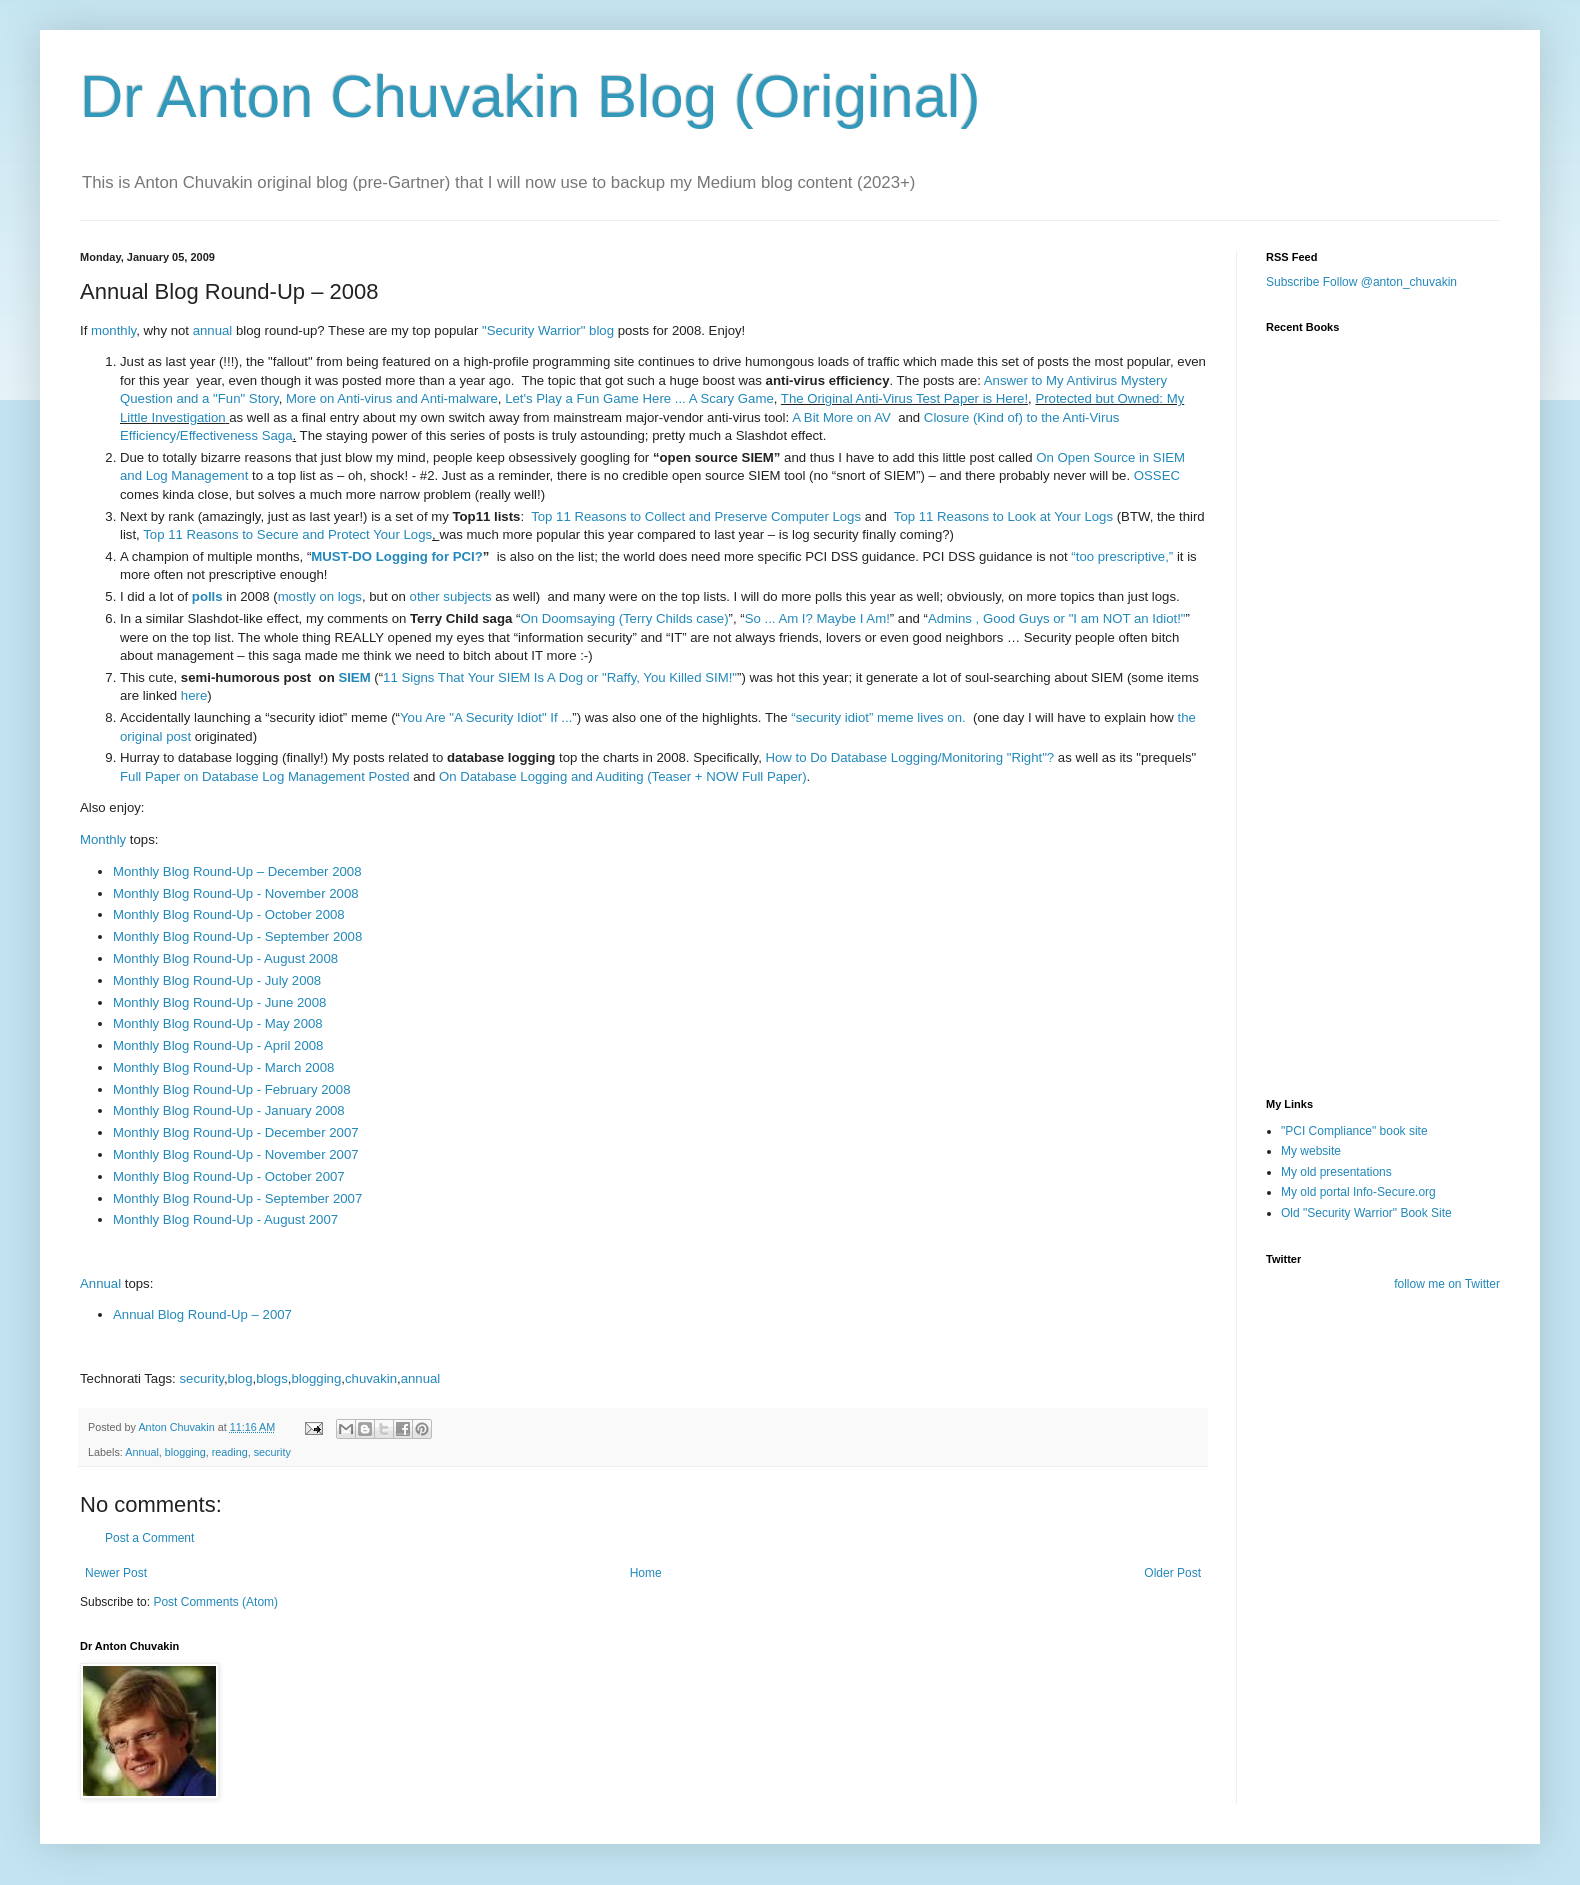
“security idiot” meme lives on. (878, 717)
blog (240, 1378)
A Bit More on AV (841, 417)
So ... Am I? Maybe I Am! (817, 618)
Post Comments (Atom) (215, 1602)
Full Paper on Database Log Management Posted (265, 776)
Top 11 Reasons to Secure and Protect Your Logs (287, 534)
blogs (272, 1378)
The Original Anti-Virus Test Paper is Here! (904, 398)
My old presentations (1336, 1172)
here (194, 695)
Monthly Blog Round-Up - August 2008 (225, 958)
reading (230, 1452)
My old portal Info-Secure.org (1358, 1192)
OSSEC (1157, 475)
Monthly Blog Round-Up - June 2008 (219, 1002)
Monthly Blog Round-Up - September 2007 (237, 1198)
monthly (113, 330)
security (201, 1378)
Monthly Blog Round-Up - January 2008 (229, 1110)
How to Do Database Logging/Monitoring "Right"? (910, 757)
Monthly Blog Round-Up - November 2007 (236, 1154)
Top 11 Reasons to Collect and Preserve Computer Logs (696, 516)
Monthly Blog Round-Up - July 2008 (217, 980)
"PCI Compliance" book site (1354, 1131)
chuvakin (371, 1378)
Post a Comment (149, 1538)
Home (646, 1573)
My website (1311, 1151)
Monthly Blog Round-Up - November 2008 (236, 893)
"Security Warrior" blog (548, 330)
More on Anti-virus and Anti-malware (392, 398)
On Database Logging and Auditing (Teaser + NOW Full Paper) (623, 776)
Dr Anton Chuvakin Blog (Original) (530, 96)
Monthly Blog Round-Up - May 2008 (218, 1023)
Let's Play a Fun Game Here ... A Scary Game (639, 398)
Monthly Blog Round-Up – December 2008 (237, 871)
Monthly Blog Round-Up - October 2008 (229, 914)
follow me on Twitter (1447, 1284)
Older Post (1172, 1573)
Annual (100, 1283)
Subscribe (1292, 282)
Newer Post (116, 1573)
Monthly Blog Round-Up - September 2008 (237, 936)
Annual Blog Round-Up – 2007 (202, 1314)
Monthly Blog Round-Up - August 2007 (225, 1219)
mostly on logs (320, 596)
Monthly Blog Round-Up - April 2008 (218, 1045)
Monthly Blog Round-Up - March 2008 (223, 1067)
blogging (316, 1378)
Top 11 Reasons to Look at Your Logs (1003, 516)
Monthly (103, 839)
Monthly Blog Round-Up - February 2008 (232, 1089)
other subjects (451, 596)
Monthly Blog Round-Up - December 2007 (236, 1132)
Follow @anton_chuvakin (1390, 282)
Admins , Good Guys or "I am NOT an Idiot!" (1057, 618)
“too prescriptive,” (1122, 556)
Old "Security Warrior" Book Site (1366, 1213)
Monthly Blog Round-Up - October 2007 (229, 1176)
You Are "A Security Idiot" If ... (486, 717)
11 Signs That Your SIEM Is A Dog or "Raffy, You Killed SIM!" (560, 677)
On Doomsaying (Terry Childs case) (624, 618)
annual (213, 330)
